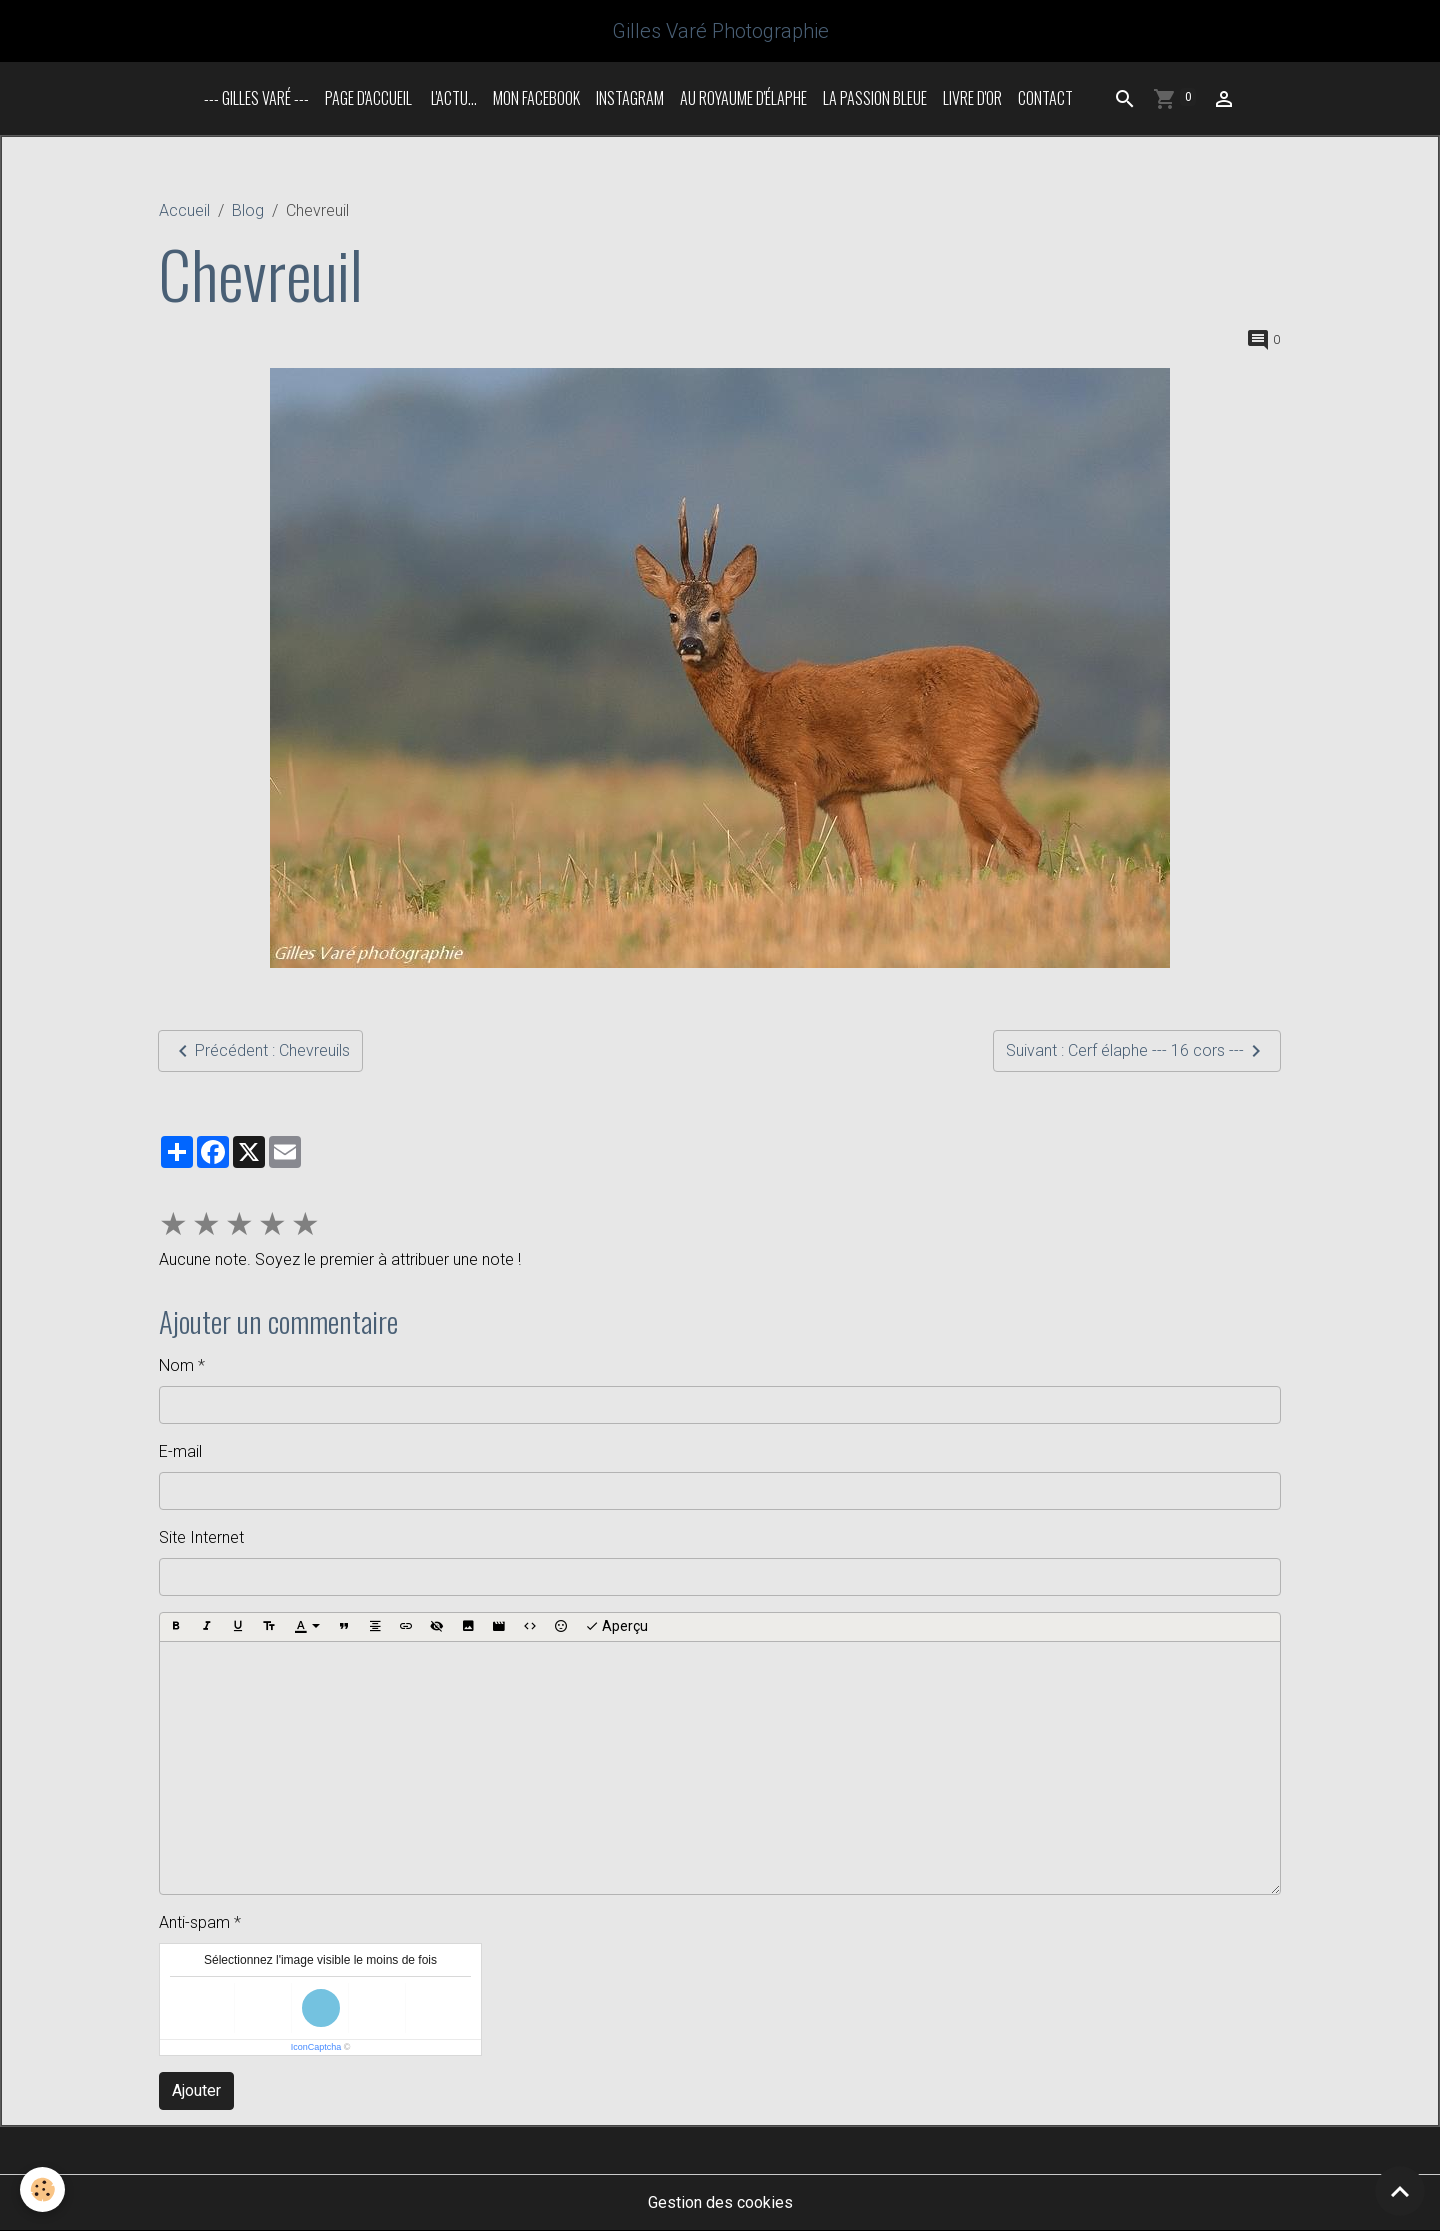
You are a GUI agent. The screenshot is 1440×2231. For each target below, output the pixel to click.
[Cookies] (42, 2189)
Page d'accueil (368, 98)
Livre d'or (972, 98)
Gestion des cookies (720, 2202)
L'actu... (452, 98)
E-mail (180, 1451)
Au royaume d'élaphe (743, 98)
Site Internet (201, 1537)
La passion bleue (875, 98)
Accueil (184, 210)
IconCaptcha (316, 2047)
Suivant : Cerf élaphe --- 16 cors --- (1137, 1051)
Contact (1045, 98)
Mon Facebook (536, 98)
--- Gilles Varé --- (256, 98)
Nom (176, 1365)
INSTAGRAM (630, 98)
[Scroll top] (1400, 2191)
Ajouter (196, 2090)
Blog (248, 210)
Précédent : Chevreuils (260, 1051)
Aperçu (616, 1627)
